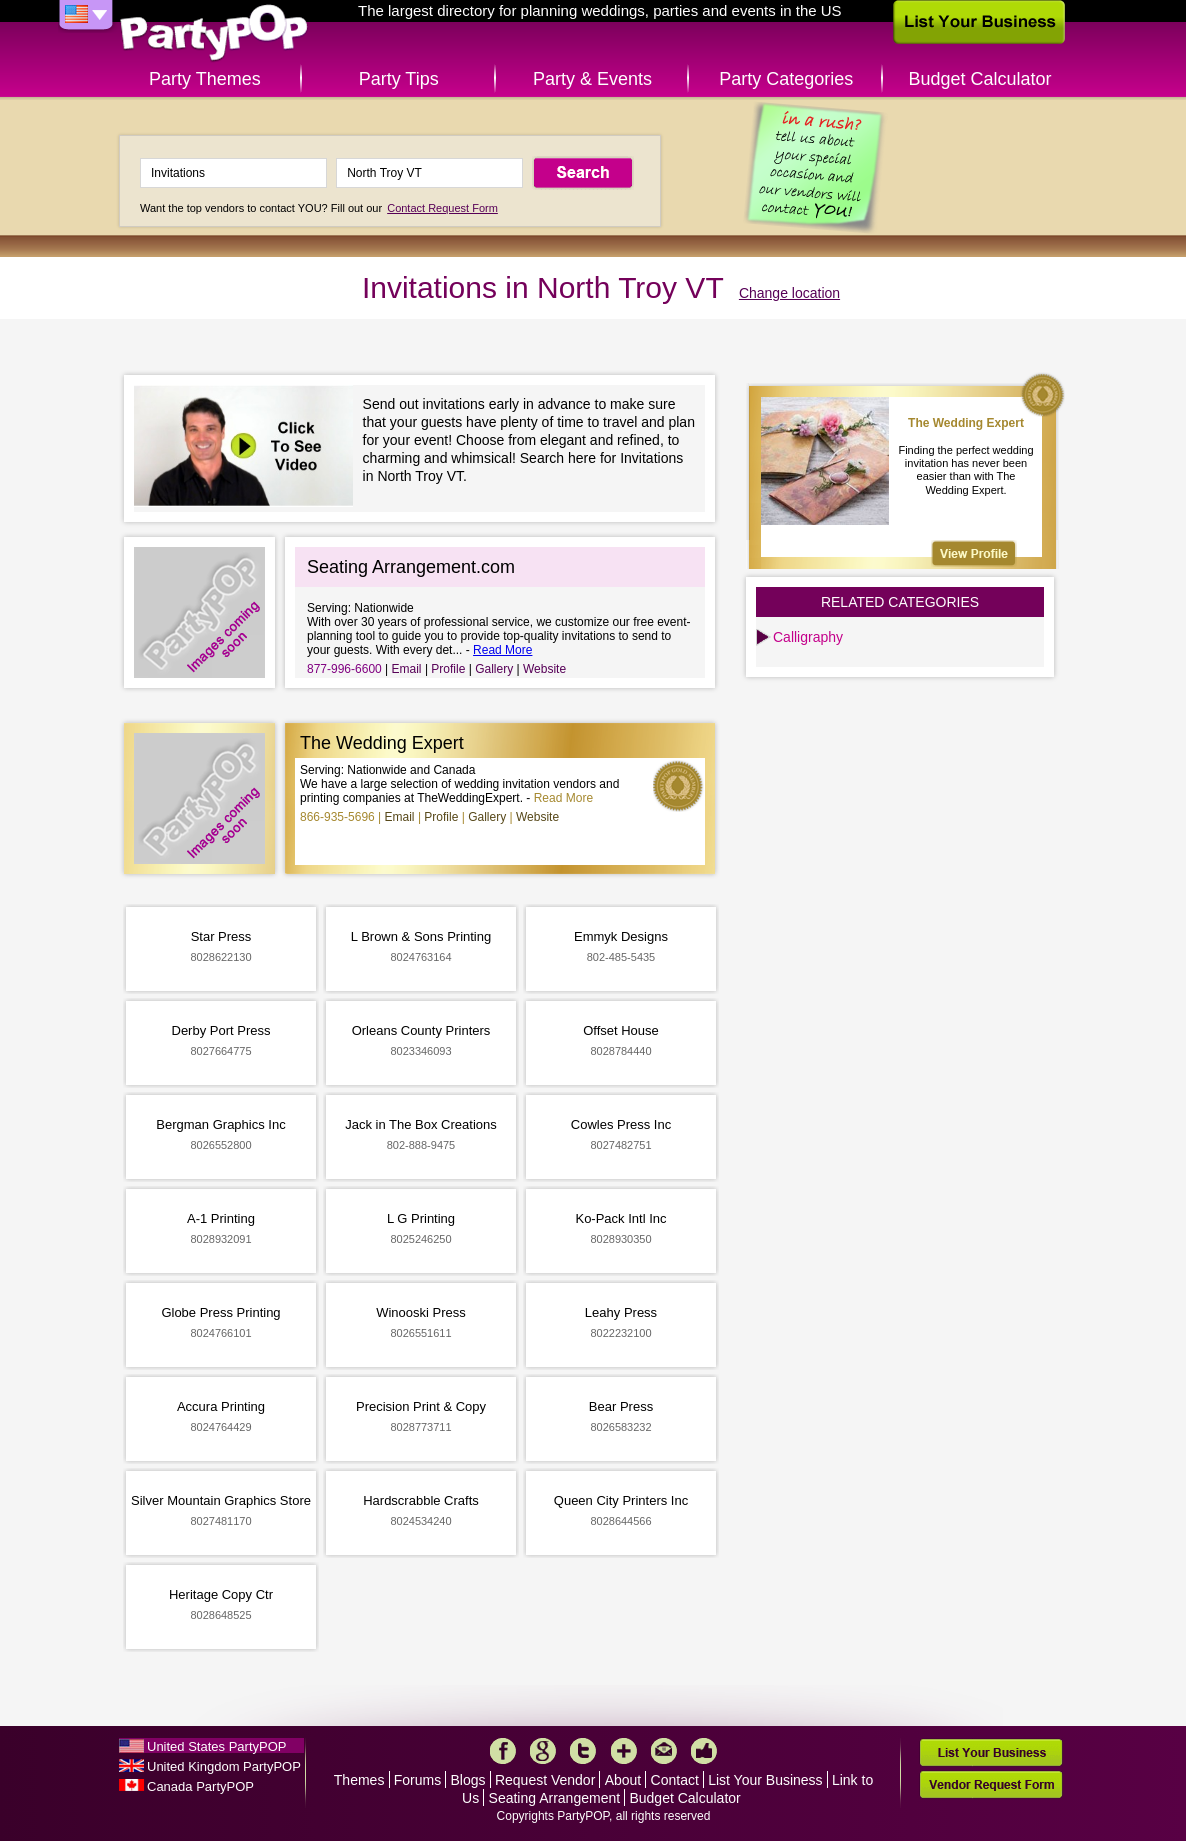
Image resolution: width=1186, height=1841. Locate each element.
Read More (502, 650)
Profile (448, 669)
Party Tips (399, 79)
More (624, 1751)
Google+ (543, 1751)
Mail (664, 1751)
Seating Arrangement (555, 1798)
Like (704, 1751)
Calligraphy (808, 637)
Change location (789, 293)
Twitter (583, 1751)
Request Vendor (545, 1780)
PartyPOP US (214, 33)
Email (407, 669)
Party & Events (592, 79)
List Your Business (765, 1780)
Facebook (503, 1751)
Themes (359, 1780)
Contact (675, 1780)
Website (544, 669)
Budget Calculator (980, 79)
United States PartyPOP (216, 1746)
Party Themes (205, 79)
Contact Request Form (442, 208)
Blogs (468, 1780)
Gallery (494, 669)
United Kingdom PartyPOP (224, 1766)
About (623, 1780)
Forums (417, 1780)
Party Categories (786, 79)
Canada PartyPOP (200, 1786)
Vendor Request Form (991, 1784)
